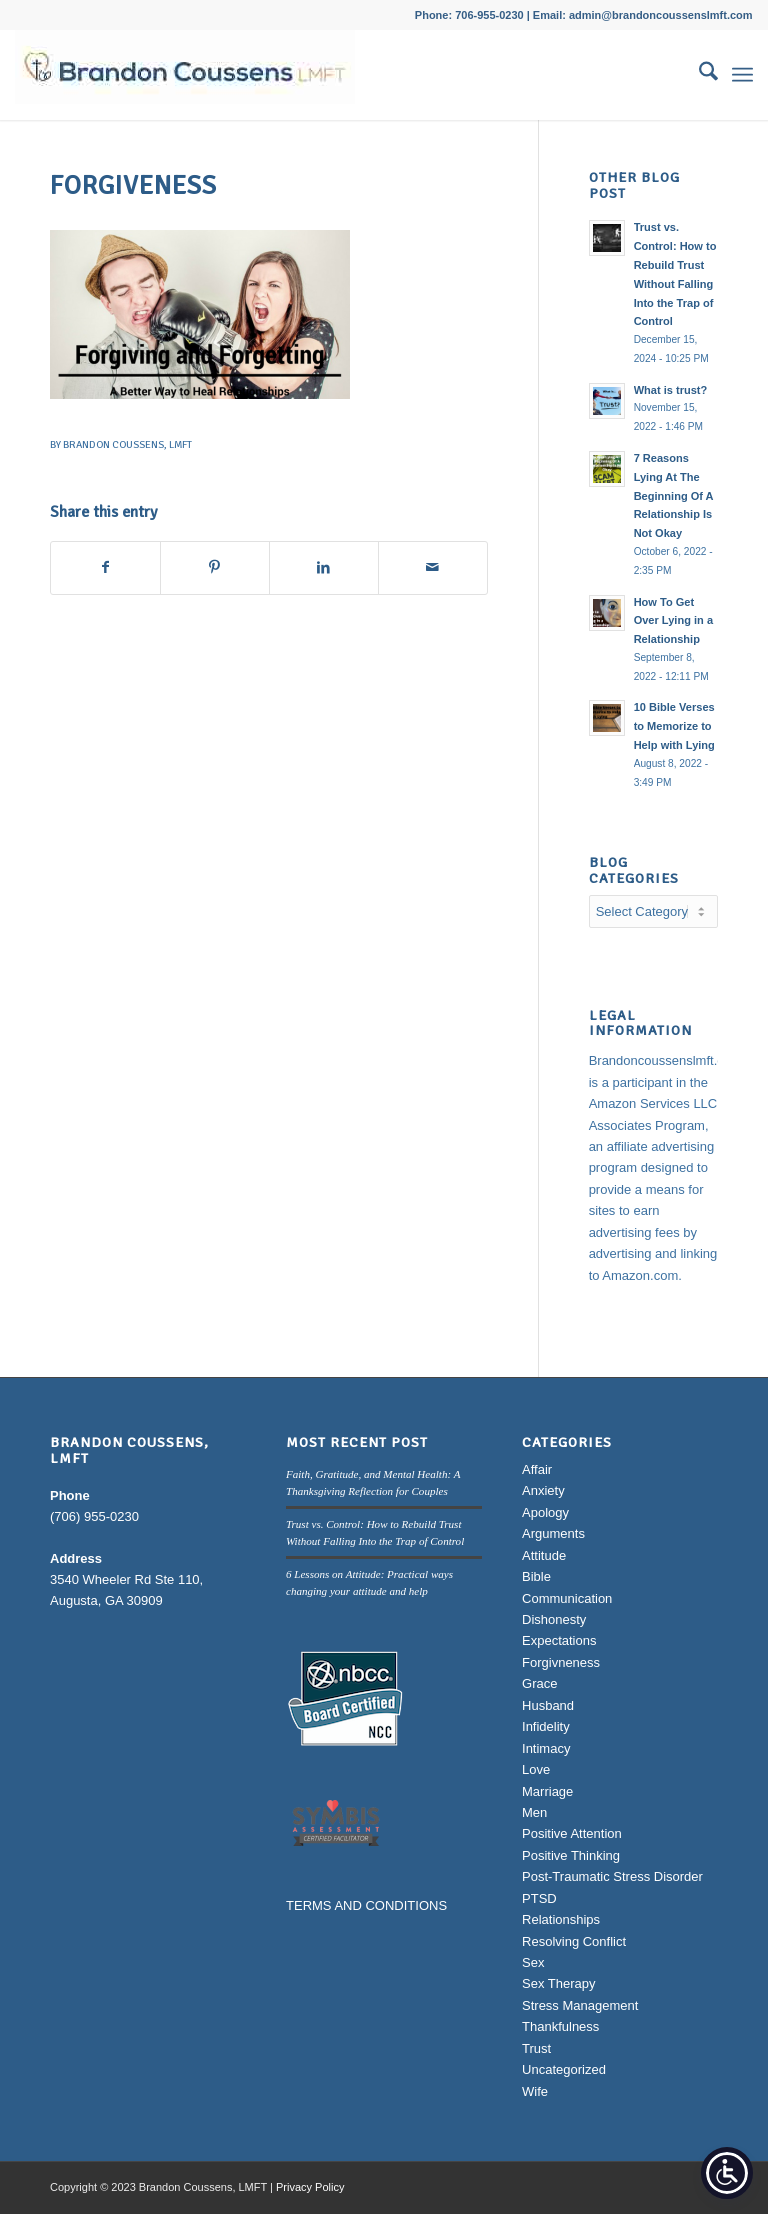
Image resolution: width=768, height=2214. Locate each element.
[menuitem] (698, 75)
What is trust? (671, 390)
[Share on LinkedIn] (324, 567)
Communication (567, 1598)
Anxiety (543, 1490)
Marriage (547, 1791)
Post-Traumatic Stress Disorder (612, 1876)
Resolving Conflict (574, 1941)
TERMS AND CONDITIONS (366, 1905)
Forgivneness (561, 1662)
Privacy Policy (310, 2187)
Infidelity (546, 1726)
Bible (536, 1576)
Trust (536, 2048)
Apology (545, 1512)
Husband (548, 1705)
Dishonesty (554, 1619)
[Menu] (742, 75)
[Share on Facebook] (105, 567)
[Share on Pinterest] (215, 567)
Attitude (544, 1555)
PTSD (539, 1898)
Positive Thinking (571, 1855)
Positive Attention (572, 1833)
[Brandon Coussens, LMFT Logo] (185, 75)
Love (536, 1769)
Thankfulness (560, 2026)
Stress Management (580, 2005)
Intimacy (546, 1748)
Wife (535, 2091)
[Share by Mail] (433, 567)
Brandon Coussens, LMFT (127, 444)
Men (534, 1812)
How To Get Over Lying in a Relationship (673, 621)
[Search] (698, 75)
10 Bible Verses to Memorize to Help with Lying (674, 726)
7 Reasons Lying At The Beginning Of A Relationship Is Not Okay (674, 495)
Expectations (559, 1640)
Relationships (561, 1919)
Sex (533, 1962)
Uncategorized (564, 2069)
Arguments (553, 1533)
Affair (537, 1469)
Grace (539, 1683)
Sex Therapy (558, 1983)
